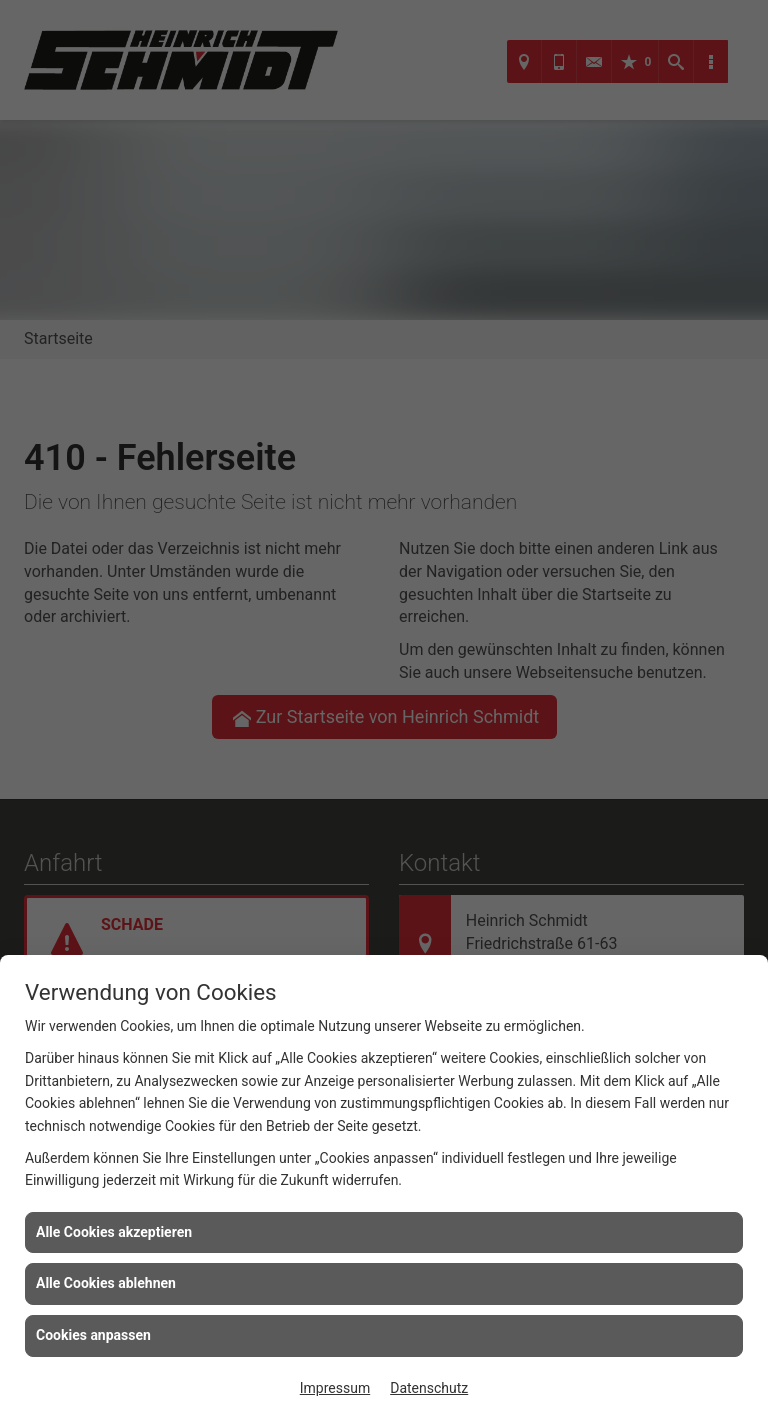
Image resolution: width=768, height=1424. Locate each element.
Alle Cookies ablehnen (106, 1283)
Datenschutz (429, 1388)
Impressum (335, 1388)
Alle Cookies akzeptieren (114, 1232)
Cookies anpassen (93, 1335)
